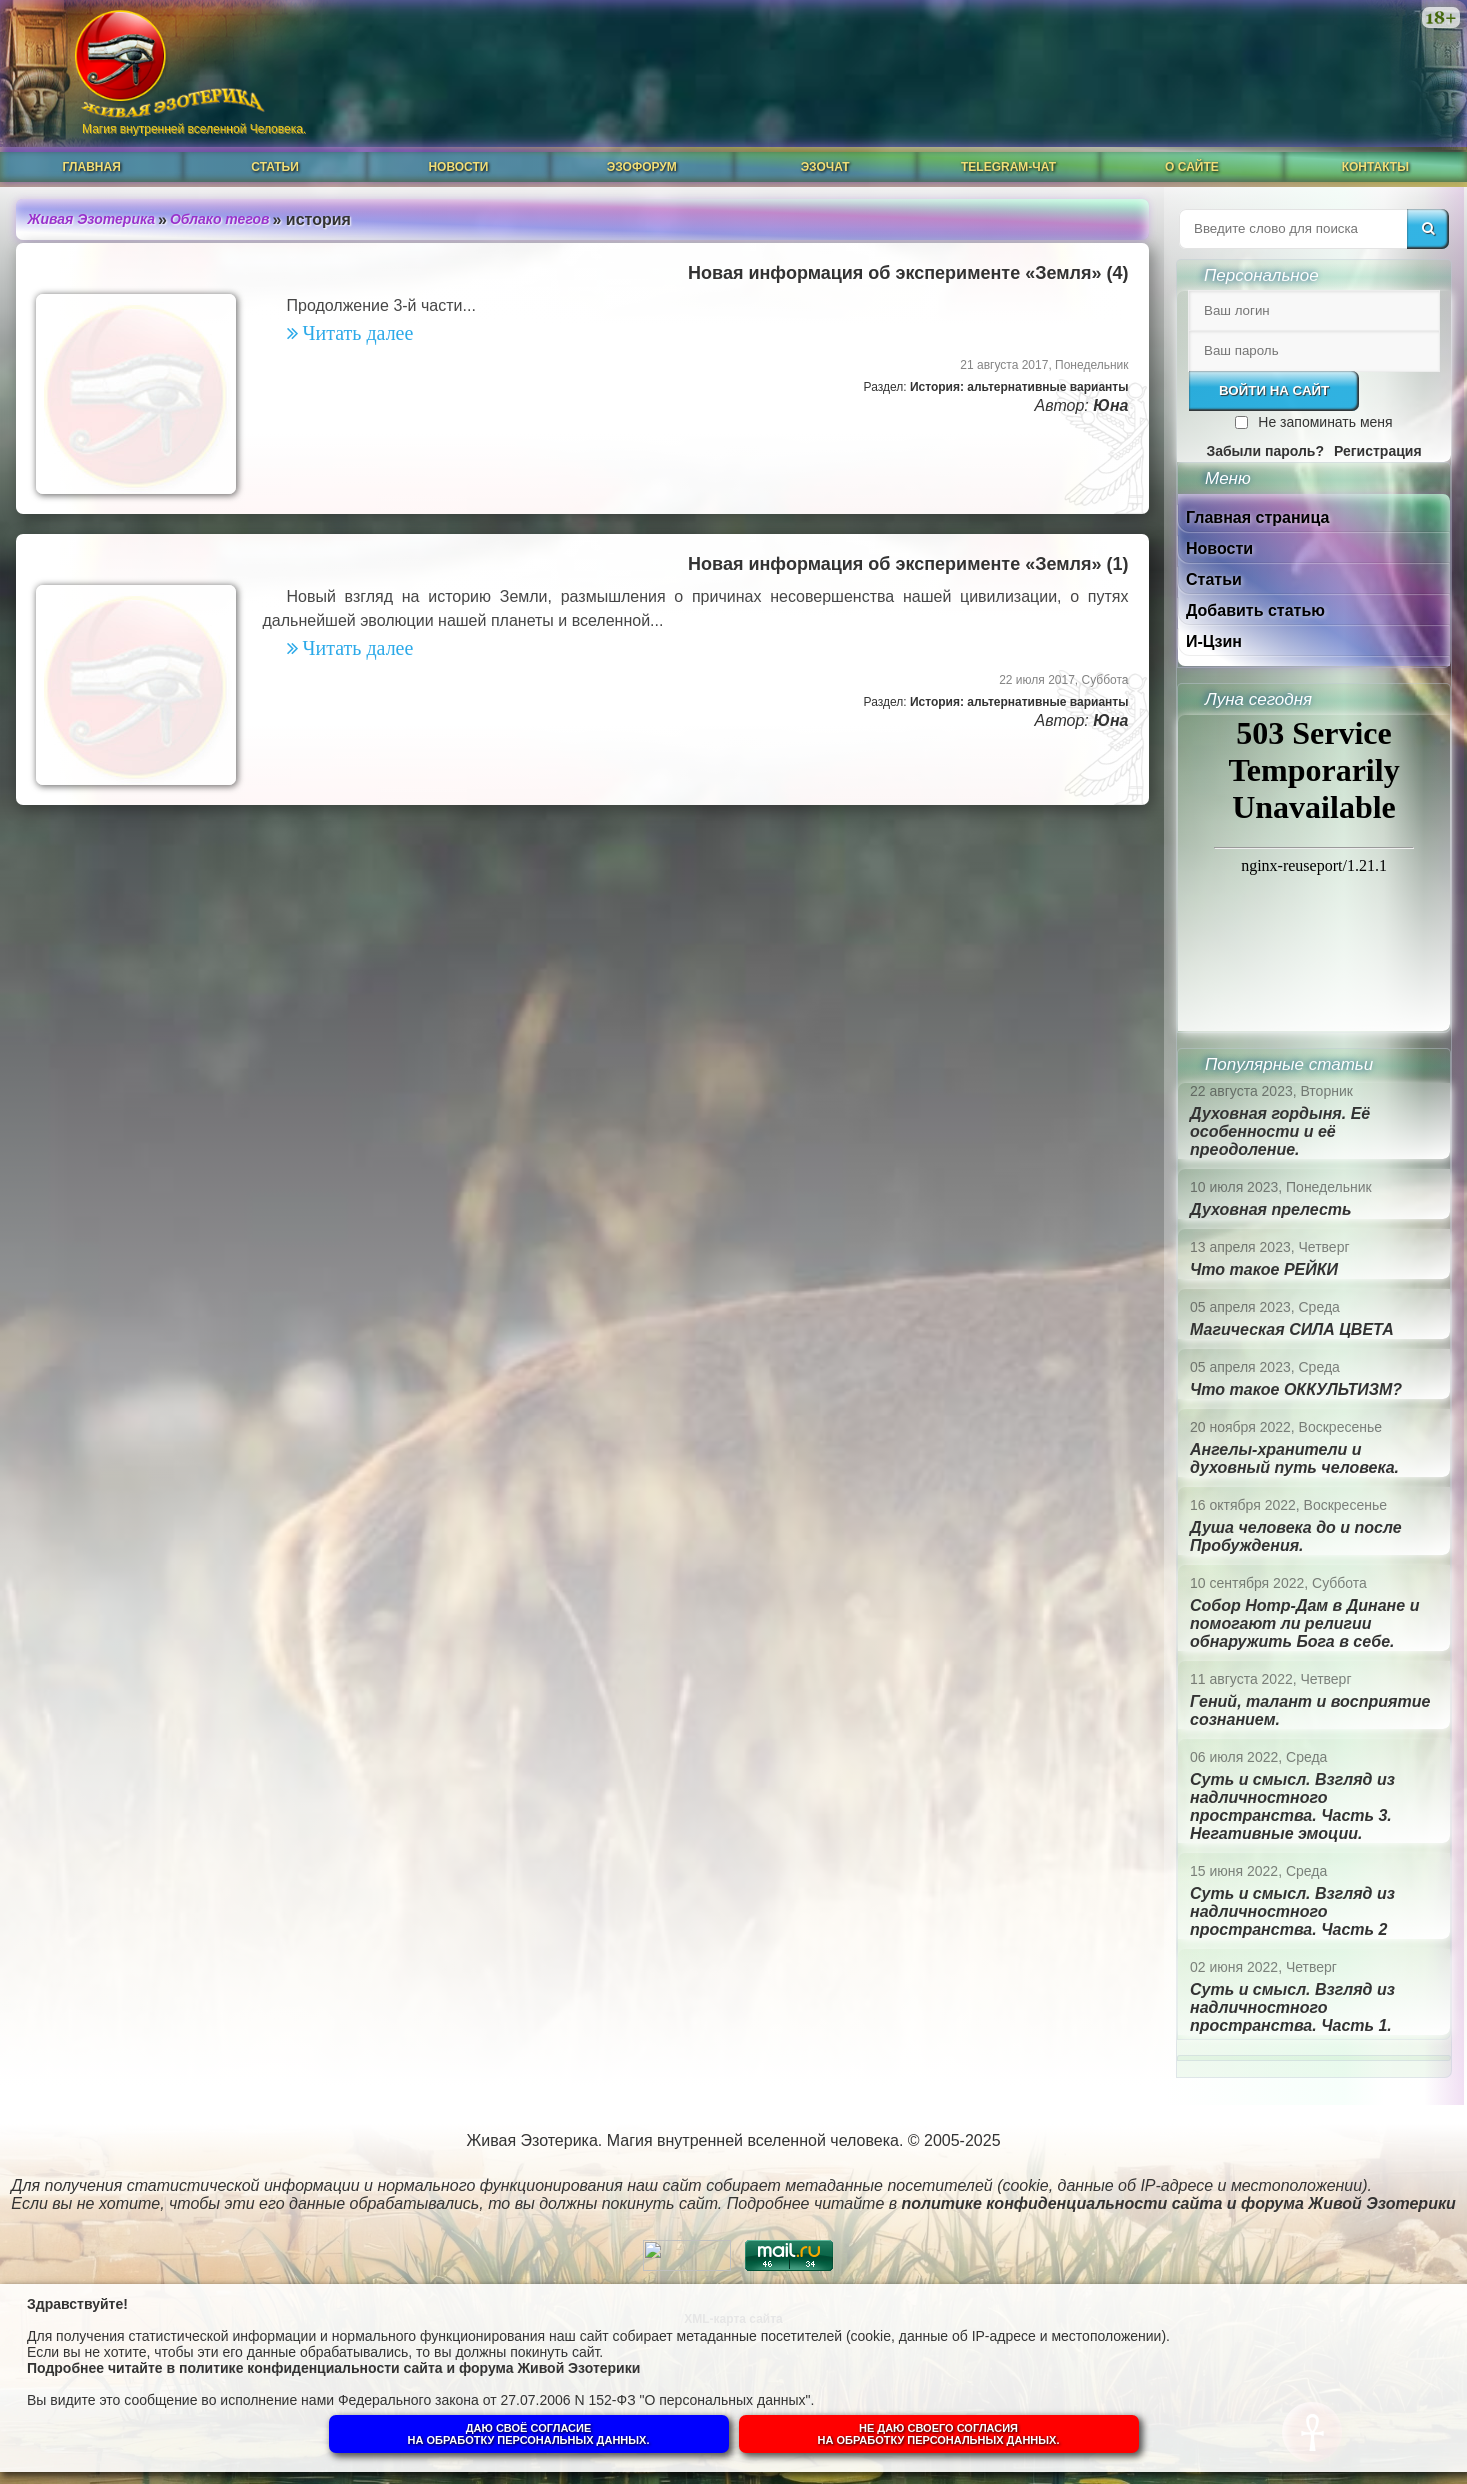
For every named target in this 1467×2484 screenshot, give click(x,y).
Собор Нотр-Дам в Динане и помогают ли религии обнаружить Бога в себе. (1304, 1623)
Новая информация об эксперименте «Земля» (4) (908, 273)
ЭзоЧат (825, 167)
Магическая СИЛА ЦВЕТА (1292, 1329)
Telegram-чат (1008, 167)
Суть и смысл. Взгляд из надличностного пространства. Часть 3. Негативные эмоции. (1292, 1806)
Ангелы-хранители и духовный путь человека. (1294, 1458)
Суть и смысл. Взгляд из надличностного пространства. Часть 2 (1292, 1911)
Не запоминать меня (1325, 422)
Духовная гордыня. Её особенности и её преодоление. (1280, 1131)
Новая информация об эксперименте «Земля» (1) (908, 564)
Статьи (275, 167)
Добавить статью (1255, 610)
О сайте (1192, 167)
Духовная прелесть (1271, 1209)
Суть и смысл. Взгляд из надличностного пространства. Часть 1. (1292, 2007)
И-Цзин (1214, 641)
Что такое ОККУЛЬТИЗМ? (1296, 1389)
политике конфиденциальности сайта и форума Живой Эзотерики (409, 2368)
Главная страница (1257, 517)
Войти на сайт (1274, 390)
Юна (1110, 405)
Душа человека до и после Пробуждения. (1296, 1536)
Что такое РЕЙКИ (1264, 1269)
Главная (92, 167)
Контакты (1375, 167)
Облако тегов (220, 219)
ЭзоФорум (642, 167)
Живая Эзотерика (92, 219)
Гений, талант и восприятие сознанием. (1310, 1710)
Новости (458, 167)
